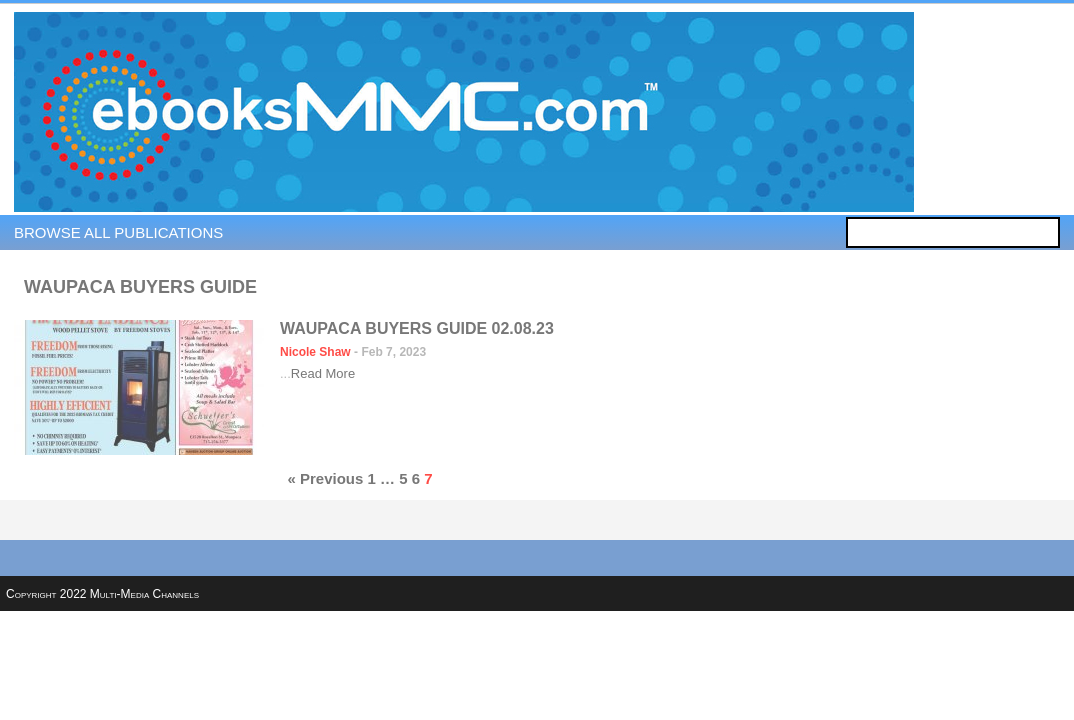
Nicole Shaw (315, 352)
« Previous (325, 478)
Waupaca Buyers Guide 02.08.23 (417, 328)
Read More (323, 373)
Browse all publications (118, 232)
